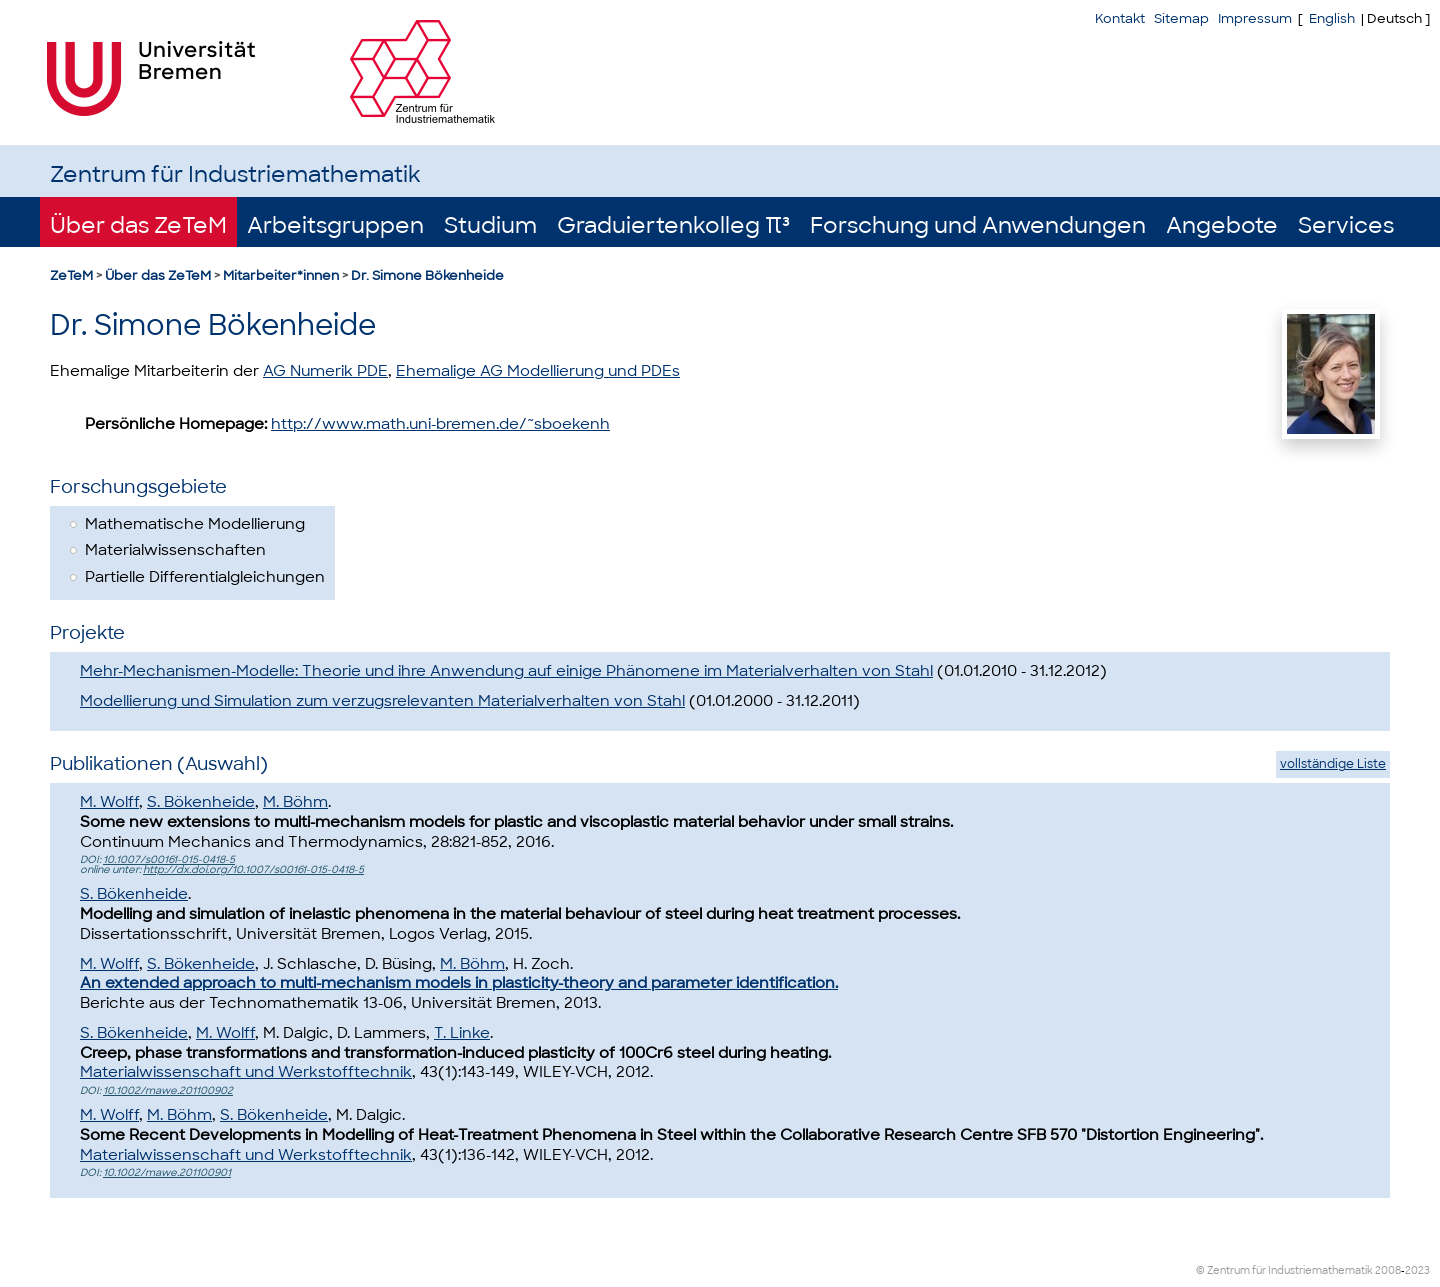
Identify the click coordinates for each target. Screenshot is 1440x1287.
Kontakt (1120, 18)
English (1332, 18)
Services (1346, 225)
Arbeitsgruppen (335, 225)
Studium (490, 225)
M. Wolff (109, 802)
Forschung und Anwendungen (978, 225)
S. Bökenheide (201, 802)
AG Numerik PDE (325, 371)
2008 (1388, 1270)
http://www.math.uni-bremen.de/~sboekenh (440, 424)
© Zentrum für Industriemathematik (1284, 1270)
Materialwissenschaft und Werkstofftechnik (246, 1072)
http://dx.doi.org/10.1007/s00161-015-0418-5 (253, 869)
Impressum (1255, 18)
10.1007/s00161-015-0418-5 (169, 859)
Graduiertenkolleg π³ (673, 225)
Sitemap (1181, 18)
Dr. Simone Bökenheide (427, 275)
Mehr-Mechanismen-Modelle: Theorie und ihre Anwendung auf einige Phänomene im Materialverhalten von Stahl (506, 671)
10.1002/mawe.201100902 (168, 1090)
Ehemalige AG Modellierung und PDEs (538, 371)
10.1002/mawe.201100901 (167, 1172)
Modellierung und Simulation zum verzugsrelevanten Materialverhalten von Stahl (382, 701)
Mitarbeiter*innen (281, 275)
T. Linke (462, 1033)
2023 (1417, 1270)
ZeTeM (71, 275)
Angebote (1222, 225)
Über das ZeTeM (138, 225)
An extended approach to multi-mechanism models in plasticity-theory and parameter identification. (459, 983)
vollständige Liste (1333, 764)
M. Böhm (295, 802)
